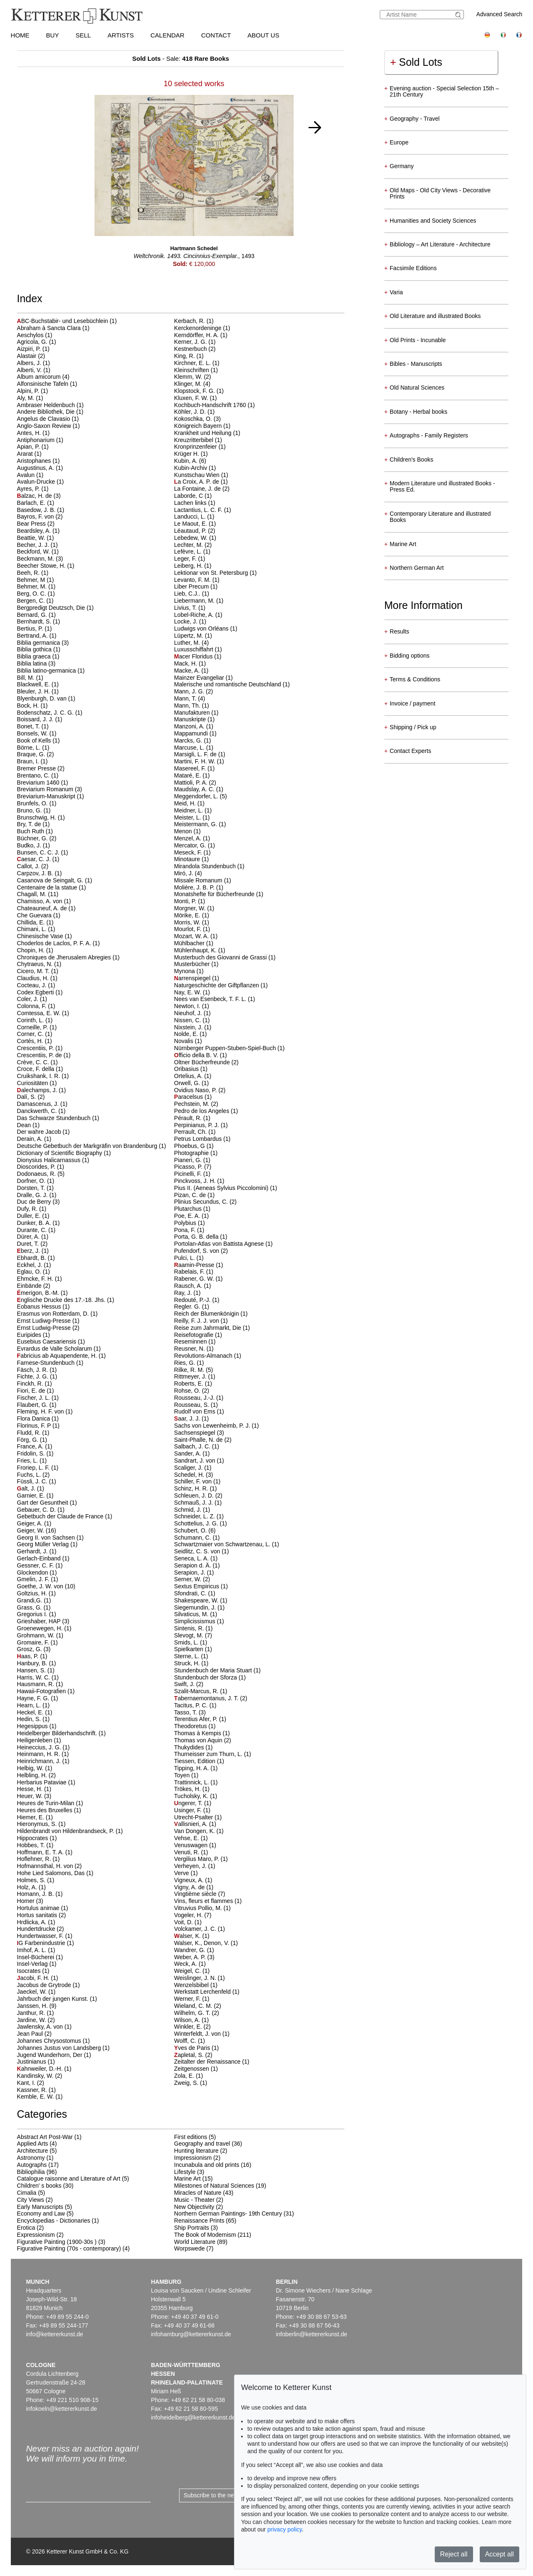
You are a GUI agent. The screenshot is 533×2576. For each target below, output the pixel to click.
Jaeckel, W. (32, 1991)
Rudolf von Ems (195, 1411)
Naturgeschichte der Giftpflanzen (217, 985)
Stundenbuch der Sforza (206, 1677)
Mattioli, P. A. (191, 782)
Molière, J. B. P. (195, 887)
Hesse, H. (30, 1789)
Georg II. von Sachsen (47, 1537)
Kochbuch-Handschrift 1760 (211, 405)
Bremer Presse (37, 768)
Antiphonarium (36, 440)
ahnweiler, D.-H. (41, 2068)
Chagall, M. (32, 894)
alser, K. (188, 1936)
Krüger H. (187, 453)
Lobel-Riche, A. (194, 614)
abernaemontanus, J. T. (207, 1698)
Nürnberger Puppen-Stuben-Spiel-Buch (225, 1048)
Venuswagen (191, 1845)
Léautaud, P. (191, 530)
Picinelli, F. (188, 1173)
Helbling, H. (33, 1775)
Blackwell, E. (34, 684)
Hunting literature (196, 2150)
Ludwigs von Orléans (202, 628)
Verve (182, 1873)
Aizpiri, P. (29, 348)
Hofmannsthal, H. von (46, 1866)
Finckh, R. (31, 1383)
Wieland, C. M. (194, 2005)
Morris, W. (188, 922)
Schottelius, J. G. (197, 1523)
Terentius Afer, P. (196, 1719)
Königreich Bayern (198, 425)
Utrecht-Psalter (194, 1817)
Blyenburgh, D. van (42, 698)
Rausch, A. (189, 1285)
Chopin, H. (31, 950)
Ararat (26, 453)
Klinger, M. (188, 383)
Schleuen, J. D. (194, 1495)
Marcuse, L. (190, 747)
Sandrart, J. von (195, 1460)
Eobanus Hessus (40, 1306)
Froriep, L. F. (34, 1467)
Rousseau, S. (192, 1404)
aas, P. (28, 1656)
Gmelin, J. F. (34, 1579)
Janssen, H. (33, 2005)
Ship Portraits (191, 2227)
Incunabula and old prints (206, 2164)
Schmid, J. (188, 1509)
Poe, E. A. (188, 1215)
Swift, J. (185, 1684)
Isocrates (29, 1970)
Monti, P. (186, 901)
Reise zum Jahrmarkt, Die (208, 1327)
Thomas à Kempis (198, 1733)
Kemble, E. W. (36, 2096)
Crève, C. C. (34, 1062)
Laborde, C (189, 495)
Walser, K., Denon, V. (202, 1943)
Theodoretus (191, 1726)
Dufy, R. (28, 1208)
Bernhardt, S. (35, 621)
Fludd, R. (29, 1432)
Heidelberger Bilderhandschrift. (58, 1733)
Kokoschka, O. (194, 418)
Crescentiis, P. (36, 1048)
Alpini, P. (29, 391)
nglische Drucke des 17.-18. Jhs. (62, 1300)
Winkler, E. (189, 2026)
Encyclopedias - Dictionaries (53, 2220)
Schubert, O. (191, 1530)
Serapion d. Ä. (193, 1565)
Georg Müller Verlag (43, 1544)
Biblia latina (33, 663)
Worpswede (189, 2248)
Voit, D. (184, 1922)
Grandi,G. (30, 1600)
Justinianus (32, 2061)
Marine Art (187, 2178)
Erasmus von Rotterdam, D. (54, 1313)
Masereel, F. (190, 768)
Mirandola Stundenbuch (205, 866)
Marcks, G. (189, 740)
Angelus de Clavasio (44, 418)
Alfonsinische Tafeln (43, 383)
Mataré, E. (188, 775)
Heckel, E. (31, 1712)
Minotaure (188, 859)
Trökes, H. (188, 1789)
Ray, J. (183, 1292)
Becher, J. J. (34, 545)
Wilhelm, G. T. (193, 2013)
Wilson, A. (188, 2020)
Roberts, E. (189, 1383)
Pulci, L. (185, 1257)
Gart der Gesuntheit (43, 1502)
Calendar (167, 35)
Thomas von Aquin (199, 1740)
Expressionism (36, 2234)
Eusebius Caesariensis (47, 1341)
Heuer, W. (30, 1796)
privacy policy (284, 2529)
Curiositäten (33, 1083)
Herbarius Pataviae (42, 1782)
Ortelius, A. (189, 1076)
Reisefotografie (194, 1334)
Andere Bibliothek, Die (46, 411)
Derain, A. (30, 1138)
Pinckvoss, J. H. (195, 1180)
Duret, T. (29, 1243)
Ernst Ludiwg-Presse (44, 1320)
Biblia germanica (39, 642)
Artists (120, 35)
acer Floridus (194, 656)
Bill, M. (26, 677)
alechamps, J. (38, 1090)
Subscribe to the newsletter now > (227, 2495)
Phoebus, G (190, 1146)
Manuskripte (190, 719)
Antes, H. (29, 433)
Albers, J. (30, 363)
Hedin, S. (29, 1719)
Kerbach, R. (190, 321)
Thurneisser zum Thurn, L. (209, 1754)
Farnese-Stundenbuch (46, 1362)
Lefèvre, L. (188, 551)
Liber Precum (192, 586)
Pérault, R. (188, 1118)
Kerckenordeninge (198, 328)
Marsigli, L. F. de (196, 754)
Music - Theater (194, 2199)
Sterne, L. (187, 1656)
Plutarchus (188, 1208)
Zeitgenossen (192, 2068)
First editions (190, 2137)
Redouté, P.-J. (193, 1300)
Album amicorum (39, 376)
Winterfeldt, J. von (198, 2033)
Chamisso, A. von (40, 901)
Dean (24, 1125)
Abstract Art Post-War (45, 2137)
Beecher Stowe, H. (42, 565)
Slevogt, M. (189, 1635)
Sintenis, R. (189, 1628)
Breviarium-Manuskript (47, 796)
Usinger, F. (188, 1810)
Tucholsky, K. (192, 1796)
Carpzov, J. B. (36, 873)
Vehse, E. (187, 1838)
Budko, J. (30, 845)
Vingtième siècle (196, 1893)
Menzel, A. (188, 838)
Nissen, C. (188, 1020)
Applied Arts (32, 2143)
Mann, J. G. (190, 691)
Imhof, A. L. (32, 1950)
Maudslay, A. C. (195, 789)
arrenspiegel (193, 978)
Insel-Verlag (33, 1963)
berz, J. (29, 1250)
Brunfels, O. (33, 803)
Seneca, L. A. (192, 1558)
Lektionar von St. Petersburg (211, 572)
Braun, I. (29, 761)
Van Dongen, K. (195, 1831)
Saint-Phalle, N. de (199, 1439)
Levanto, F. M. (193, 579)
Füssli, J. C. (33, 1481)
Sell (83, 35)
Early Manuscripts (40, 2206)
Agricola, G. (33, 341)
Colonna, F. (32, 1006)
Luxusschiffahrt (194, 649)
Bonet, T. (29, 726)
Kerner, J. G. (191, 341)
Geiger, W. (31, 1530)
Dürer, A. (29, 1236)
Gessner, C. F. (36, 1565)
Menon (184, 831)
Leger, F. (186, 558)
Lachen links (191, 502)
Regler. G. (188, 1306)
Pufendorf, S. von (197, 1250)
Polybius (186, 1223)
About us (263, 35)
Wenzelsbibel (192, 1985)
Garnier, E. (32, 1495)
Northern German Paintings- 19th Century (228, 2213)
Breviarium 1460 (39, 782)
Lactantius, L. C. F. (199, 510)
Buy (52, 35)
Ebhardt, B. (32, 1257)
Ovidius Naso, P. (196, 1090)
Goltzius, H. (33, 1593)
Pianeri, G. (188, 1160)
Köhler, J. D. (190, 411)
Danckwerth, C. (38, 1111)
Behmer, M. (32, 586)
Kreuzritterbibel (194, 440)
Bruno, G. (30, 810)
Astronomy (31, 2157)
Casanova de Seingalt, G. (51, 880)
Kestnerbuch (191, 348)
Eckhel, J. (30, 1265)
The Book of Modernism (205, 2234)
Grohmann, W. (36, 1635)
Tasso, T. (186, 1712)
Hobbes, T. (32, 1845)
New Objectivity (194, 2206)
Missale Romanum (199, 880)
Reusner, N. (190, 1348)
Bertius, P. (31, 628)
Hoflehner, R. (35, 1859)
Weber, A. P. (190, 1957)
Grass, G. (30, 1607)
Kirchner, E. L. (193, 363)
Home (20, 35)
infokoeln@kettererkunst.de (61, 2408)
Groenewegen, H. (41, 1628)
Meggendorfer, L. (197, 796)
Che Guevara (35, 915)
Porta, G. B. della (197, 1236)
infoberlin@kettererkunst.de (311, 2334)
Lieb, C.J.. (188, 593)
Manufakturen (193, 712)
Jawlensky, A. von (41, 2026)
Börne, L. (29, 747)
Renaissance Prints (199, 2220)
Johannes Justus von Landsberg (59, 2047)
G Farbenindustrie (42, 1943)
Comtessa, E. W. (39, 1013)
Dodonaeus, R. (37, 1173)
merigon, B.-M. (39, 1292)
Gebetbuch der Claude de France (61, 1516)
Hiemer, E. (31, 1817)
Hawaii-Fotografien (42, 1691)
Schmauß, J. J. (194, 1502)
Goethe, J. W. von (41, 1586)
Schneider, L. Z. (195, 1516)
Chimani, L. (32, 929)
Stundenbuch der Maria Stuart (214, 1670)
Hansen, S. (32, 1670)
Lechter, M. (189, 545)
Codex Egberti (36, 992)
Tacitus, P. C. (191, 1705)
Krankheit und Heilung (203, 433)
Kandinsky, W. (36, 2075)
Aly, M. (26, 398)
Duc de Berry (35, 1201)
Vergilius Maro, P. (197, 1859)
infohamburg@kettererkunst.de (191, 2334)
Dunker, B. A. (35, 1223)
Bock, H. (29, 705)
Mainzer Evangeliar (200, 677)
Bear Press (32, 523)
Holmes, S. (32, 1880)
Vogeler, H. (189, 1915)
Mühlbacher (190, 943)
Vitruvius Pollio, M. (199, 1908)
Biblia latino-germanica (47, 670)
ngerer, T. (189, 1803)
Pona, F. (185, 1230)
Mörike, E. (188, 915)
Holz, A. (28, 1887)
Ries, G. (185, 1362)
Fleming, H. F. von (41, 1411)
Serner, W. (188, 1579)
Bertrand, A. (33, 635)
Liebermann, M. (195, 600)
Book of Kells (35, 740)
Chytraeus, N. (35, 964)
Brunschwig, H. (37, 817)
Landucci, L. (190, 516)
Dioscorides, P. (37, 1166)
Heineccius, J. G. (40, 1747)
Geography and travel (202, 2143)
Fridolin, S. (32, 1453)
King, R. (185, 356)
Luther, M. (188, 642)
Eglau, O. (30, 1271)
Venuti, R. (187, 1852)
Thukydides (189, 1747)
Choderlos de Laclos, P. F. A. (55, 943)
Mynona (185, 971)
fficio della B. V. (197, 1055)
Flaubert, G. (33, 1404)
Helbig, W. (31, 1768)
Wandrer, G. (190, 1950)
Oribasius (187, 1069)
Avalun (26, 475)
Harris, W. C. (34, 1677)
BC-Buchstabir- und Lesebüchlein (63, 321)
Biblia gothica (35, 649)
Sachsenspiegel (195, 1432)
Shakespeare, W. (197, 1600)
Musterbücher (192, 964)
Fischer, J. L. (34, 1397)
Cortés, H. (31, 1041)
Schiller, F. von (193, 1481)
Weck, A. (186, 1963)
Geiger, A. (30, 1523)
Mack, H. (186, 663)
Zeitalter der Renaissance (208, 2061)
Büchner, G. (33, 838)
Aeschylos (31, 335)
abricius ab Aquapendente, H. (58, 1355)
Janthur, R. (32, 2013)
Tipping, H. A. (192, 1768)
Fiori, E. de (32, 1390)
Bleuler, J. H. (34, 691)
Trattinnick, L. (192, 1782)
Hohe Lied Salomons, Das (52, 1873)
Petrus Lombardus (198, 1138)
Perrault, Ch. (191, 1131)
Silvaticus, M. (192, 1614)
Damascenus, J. (38, 1103)
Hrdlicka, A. (32, 1922)
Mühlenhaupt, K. (196, 950)
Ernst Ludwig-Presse (44, 1327)
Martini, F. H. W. (195, 761)
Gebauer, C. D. (37, 1509)
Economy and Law (41, 2213)
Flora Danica (34, 1418)
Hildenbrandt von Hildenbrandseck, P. (66, 1831)
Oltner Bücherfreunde (203, 1062)
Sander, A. (188, 1453)
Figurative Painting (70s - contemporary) (69, 2248)
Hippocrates (33, 1838)
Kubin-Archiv (191, 468)
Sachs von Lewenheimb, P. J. (213, 1425)
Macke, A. (187, 670)
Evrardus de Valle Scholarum (55, 1348)
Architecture (32, 2150)
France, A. (31, 1446)
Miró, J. (184, 873)
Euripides (30, 1334)
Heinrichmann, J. (39, 1761)
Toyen (182, 1775)
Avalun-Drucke (37, 481)
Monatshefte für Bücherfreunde (215, 894)
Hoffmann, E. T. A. (41, 1852)
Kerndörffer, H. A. (197, 335)
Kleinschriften (192, 370)
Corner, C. (31, 1034)
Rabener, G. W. (195, 1278)
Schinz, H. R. (192, 1488)
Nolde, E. (186, 1034)
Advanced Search (499, 14)
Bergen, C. (32, 600)
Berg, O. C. (32, 593)
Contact (216, 35)
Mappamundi (191, 733)
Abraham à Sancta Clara (49, 328)
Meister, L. (188, 817)
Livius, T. (186, 607)
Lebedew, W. (191, 537)
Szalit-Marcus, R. (197, 1691)
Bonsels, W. (33, 733)
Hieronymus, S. (38, 1824)
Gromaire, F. (34, 1642)
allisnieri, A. (191, 1824)
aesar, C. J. (34, 859)
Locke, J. (186, 621)
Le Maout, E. (191, 523)
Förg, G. (28, 1439)
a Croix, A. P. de (197, 481)
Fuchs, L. (29, 1474)
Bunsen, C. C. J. (39, 852)
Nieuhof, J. (189, 1013)
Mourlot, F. (188, 929)
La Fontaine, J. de (198, 488)
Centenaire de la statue (48, 887)
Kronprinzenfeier (196, 446)
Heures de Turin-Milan (46, 1803)
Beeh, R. (29, 572)
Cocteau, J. (32, 985)
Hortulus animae (39, 1908)
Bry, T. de (30, 824)
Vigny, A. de (190, 1887)
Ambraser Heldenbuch (47, 405)
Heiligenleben (35, 1740)
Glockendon (33, 1572)
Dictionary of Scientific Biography (60, 1153)
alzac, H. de (35, 495)
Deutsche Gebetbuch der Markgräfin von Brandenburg (88, 1146)
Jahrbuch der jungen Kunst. (53, 1998)
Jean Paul (31, 2033)
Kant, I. (27, 2082)
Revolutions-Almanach (204, 1355)
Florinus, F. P (34, 1425)
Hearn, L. (29, 1705)
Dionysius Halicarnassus (49, 1160)
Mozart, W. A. (192, 936)
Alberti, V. (30, 370)
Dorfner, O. (32, 1180)
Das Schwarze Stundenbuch (54, 1118)
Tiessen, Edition (195, 1761)
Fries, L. (28, 1460)
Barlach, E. (32, 502)
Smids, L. (187, 1642)
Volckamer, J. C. (196, 1928)
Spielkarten (189, 1649)
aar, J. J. (188, 1418)
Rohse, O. (188, 1390)
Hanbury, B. (33, 1663)
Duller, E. (29, 1215)
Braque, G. (32, 754)
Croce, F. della (36, 1069)
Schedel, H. (190, 1474)
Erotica (26, 2227)
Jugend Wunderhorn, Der (50, 2055)
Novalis (184, 1041)
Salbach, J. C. (193, 1446)
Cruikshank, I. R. (39, 1076)
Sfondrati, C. (191, 1593)
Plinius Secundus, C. (201, 1201)
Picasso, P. (189, 1166)
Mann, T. (186, 698)
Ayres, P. (29, 488)
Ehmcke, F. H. (36, 1278)
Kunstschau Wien (197, 475)
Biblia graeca (34, 656)
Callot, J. (29, 866)
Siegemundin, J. (195, 1607)
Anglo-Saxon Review (45, 425)
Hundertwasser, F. (41, 1936)
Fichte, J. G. (33, 1376)
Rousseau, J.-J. (195, 1397)
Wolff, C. (186, 2040)
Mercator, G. (191, 845)
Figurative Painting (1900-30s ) (57, 2241)
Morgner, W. (190, 908)
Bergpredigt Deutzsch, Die (52, 607)
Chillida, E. (32, 922)
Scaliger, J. (189, 1467)
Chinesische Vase (41, 936)
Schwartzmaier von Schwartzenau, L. (223, 1544)
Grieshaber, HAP (39, 1621)
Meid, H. (185, 803)
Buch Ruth (31, 831)
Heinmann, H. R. (39, 1754)
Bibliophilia (31, 2172)
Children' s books (39, 2185)
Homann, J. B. (36, 1893)
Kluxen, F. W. (192, 398)
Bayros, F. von (36, 516)
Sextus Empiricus (197, 1586)
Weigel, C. (188, 1970)
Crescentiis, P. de (40, 1055)
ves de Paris (193, 2047)
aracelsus (189, 1096)
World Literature (194, 2241)
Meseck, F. (189, 852)
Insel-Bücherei (36, 1957)
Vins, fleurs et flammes (204, 1901)
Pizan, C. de (190, 1195)
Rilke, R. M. (190, 1369)
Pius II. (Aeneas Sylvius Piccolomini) (222, 1188)
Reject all (454, 2554)
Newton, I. (188, 1006)
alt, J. (27, 1488)
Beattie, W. (32, 537)
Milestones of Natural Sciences (214, 2185)
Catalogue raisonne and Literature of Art (68, 2178)
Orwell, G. (188, 1083)
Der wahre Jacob (40, 1131)
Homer (26, 1901)
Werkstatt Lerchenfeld (203, 1991)
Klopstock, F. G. (195, 391)
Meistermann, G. (196, 824)
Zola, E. (185, 2075)
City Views (30, 2199)
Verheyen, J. (191, 1866)
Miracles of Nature (198, 2192)
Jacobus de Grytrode (45, 1985)
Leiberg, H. (189, 565)
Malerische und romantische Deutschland (228, 684)
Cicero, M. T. (34, 971)
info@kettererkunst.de (54, 2334)
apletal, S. (189, 2055)
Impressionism (193, 2157)
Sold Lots (416, 62)
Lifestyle (184, 2172)
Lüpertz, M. (189, 635)
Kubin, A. (186, 460)
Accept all (499, 2554)
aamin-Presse (195, 1265)
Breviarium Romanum (46, 789)
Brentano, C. (34, 775)
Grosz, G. (30, 1649)
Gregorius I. (33, 1614)
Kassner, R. (33, 2090)
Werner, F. (188, 1998)
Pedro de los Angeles (202, 1111)
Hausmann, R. (36, 1684)
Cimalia (27, 2192)
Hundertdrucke (37, 1928)
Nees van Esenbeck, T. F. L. (211, 999)
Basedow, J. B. (37, 510)
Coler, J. (28, 999)
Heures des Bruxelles (45, 1810)
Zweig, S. (187, 2082)
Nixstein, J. (189, 1027)
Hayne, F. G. (34, 1698)
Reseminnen (191, 1341)
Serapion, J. (190, 1572)
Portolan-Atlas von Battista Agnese (219, 1243)
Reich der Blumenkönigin (207, 1313)
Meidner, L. (189, 810)
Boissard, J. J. (36, 719)
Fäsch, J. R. (33, 1369)
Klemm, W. (189, 376)
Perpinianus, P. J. (197, 1125)
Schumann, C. (193, 1537)
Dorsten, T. (32, 1188)
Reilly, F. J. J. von (197, 1320)
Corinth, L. (31, 1020)
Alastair (27, 356)
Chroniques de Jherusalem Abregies (65, 957)
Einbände (30, 1285)
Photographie (192, 1153)
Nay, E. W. (188, 992)
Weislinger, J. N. (196, 1978)
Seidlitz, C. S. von (198, 1551)
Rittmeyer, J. (191, 1376)
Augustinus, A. (36, 468)
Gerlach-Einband (39, 1558)
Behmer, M (32, 579)
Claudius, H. (33, 978)
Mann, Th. (188, 705)
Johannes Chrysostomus (50, 2040)
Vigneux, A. (189, 1880)
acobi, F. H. (34, 1978)
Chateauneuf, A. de (43, 908)
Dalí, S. (27, 1096)
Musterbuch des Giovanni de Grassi (221, 957)
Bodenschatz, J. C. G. (46, 712)
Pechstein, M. (192, 1103)
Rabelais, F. (190, 1271)
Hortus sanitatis (38, 1915)
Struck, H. (187, 1663)
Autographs (32, 2164)
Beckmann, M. (36, 558)
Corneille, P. (33, 1027)
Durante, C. (32, 1230)
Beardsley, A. (34, 530)
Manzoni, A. (190, 726)
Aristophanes (35, 460)
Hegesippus (33, 1726)
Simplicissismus (195, 1621)
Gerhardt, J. (33, 1551)
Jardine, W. (32, 2020)
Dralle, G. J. (33, 1195)
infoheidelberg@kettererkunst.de (193, 2417)
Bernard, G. (33, 614)
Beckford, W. (34, 551)
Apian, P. (29, 446)
